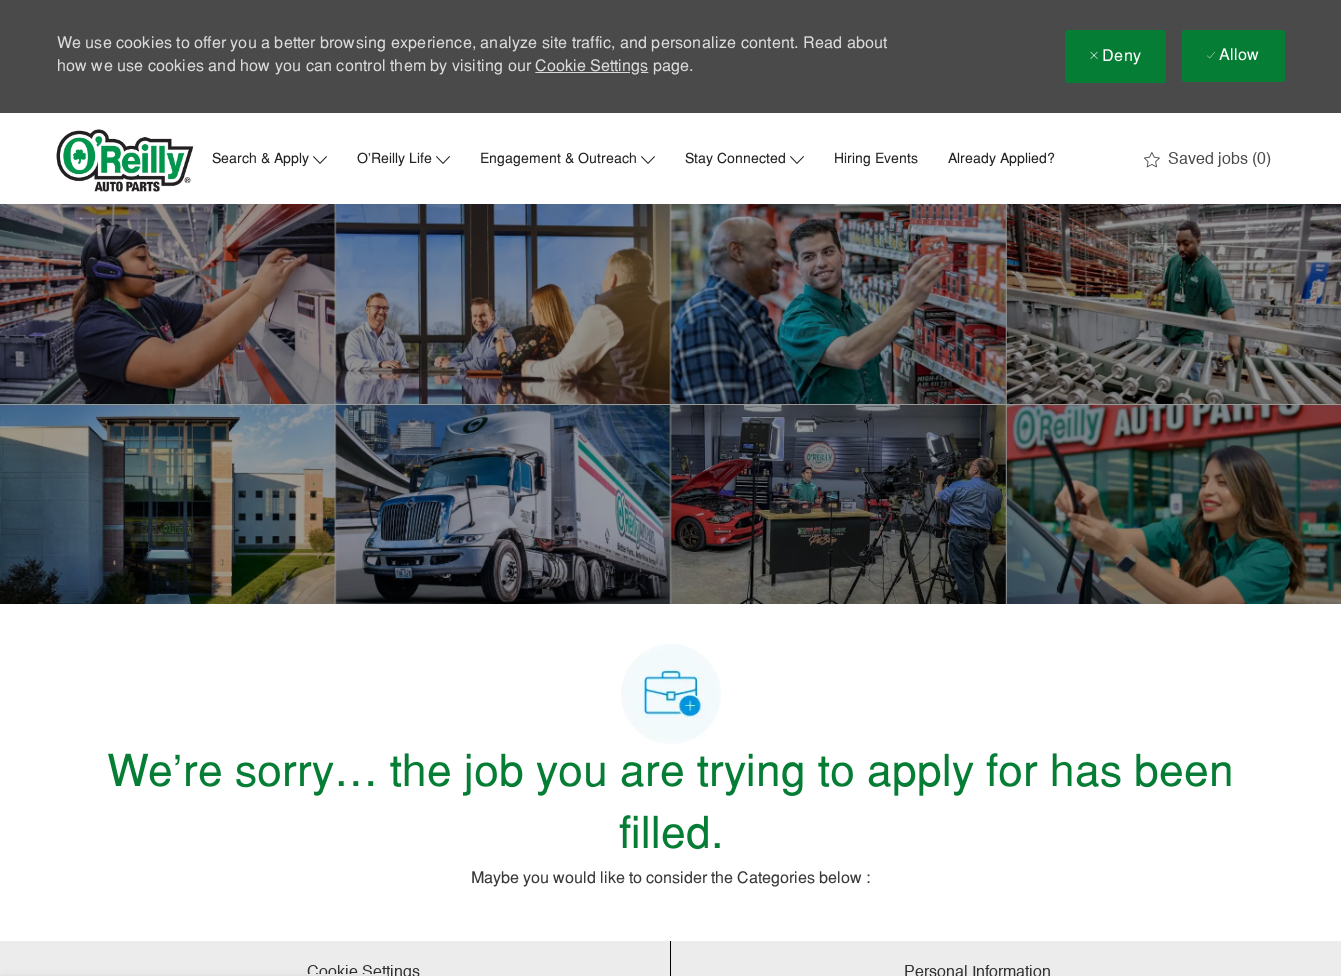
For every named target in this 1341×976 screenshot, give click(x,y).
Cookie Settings (591, 67)
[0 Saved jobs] (1207, 160)
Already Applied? (1001, 160)
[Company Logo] (125, 160)
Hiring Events (876, 160)
